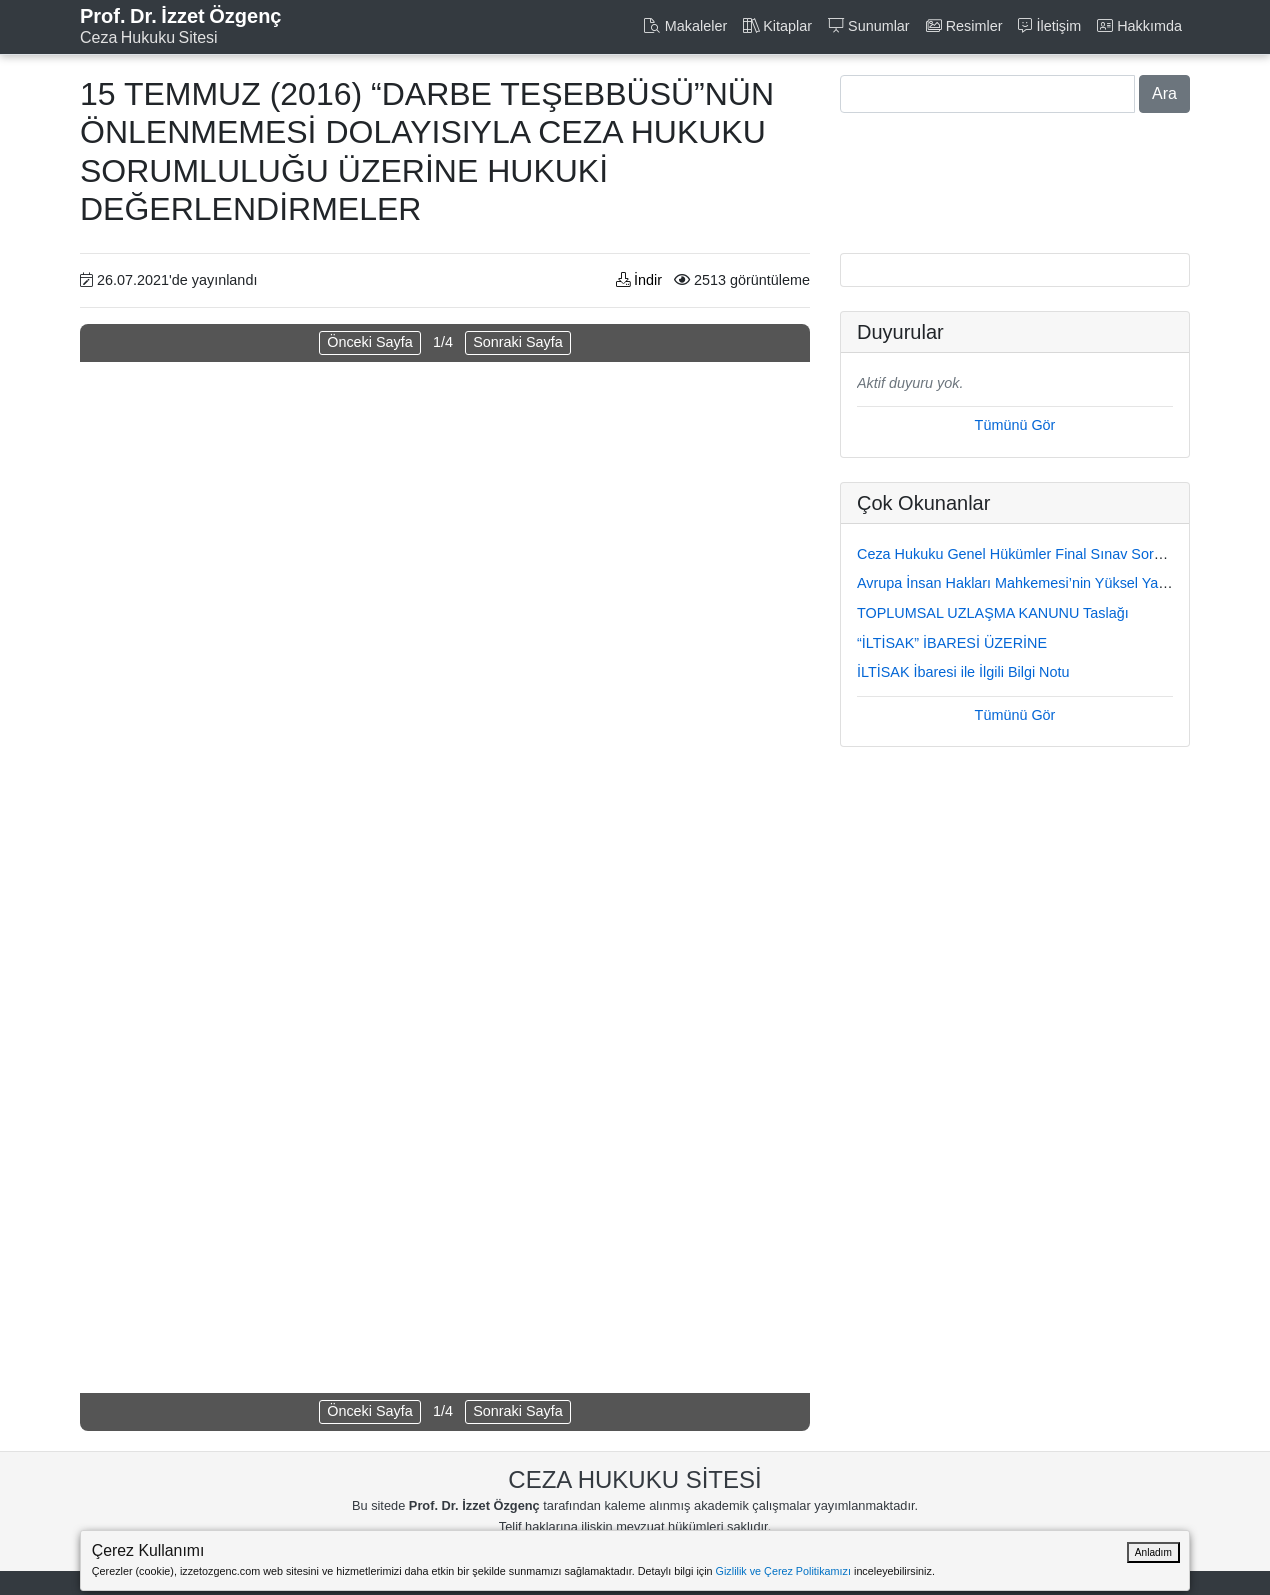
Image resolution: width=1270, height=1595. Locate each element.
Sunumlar (869, 26)
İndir (639, 280)
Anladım (1153, 1552)
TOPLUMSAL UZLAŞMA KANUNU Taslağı (993, 613)
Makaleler (685, 26)
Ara (1164, 93)
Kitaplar (777, 26)
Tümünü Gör (1015, 425)
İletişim (1049, 26)
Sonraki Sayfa (518, 342)
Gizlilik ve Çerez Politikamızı (783, 1571)
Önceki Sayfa (370, 342)
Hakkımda (1139, 26)
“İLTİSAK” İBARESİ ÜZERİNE (952, 643)
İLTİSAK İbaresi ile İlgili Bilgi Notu (963, 672)
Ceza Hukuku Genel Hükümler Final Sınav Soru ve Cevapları (1052, 554)
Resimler (964, 26)
